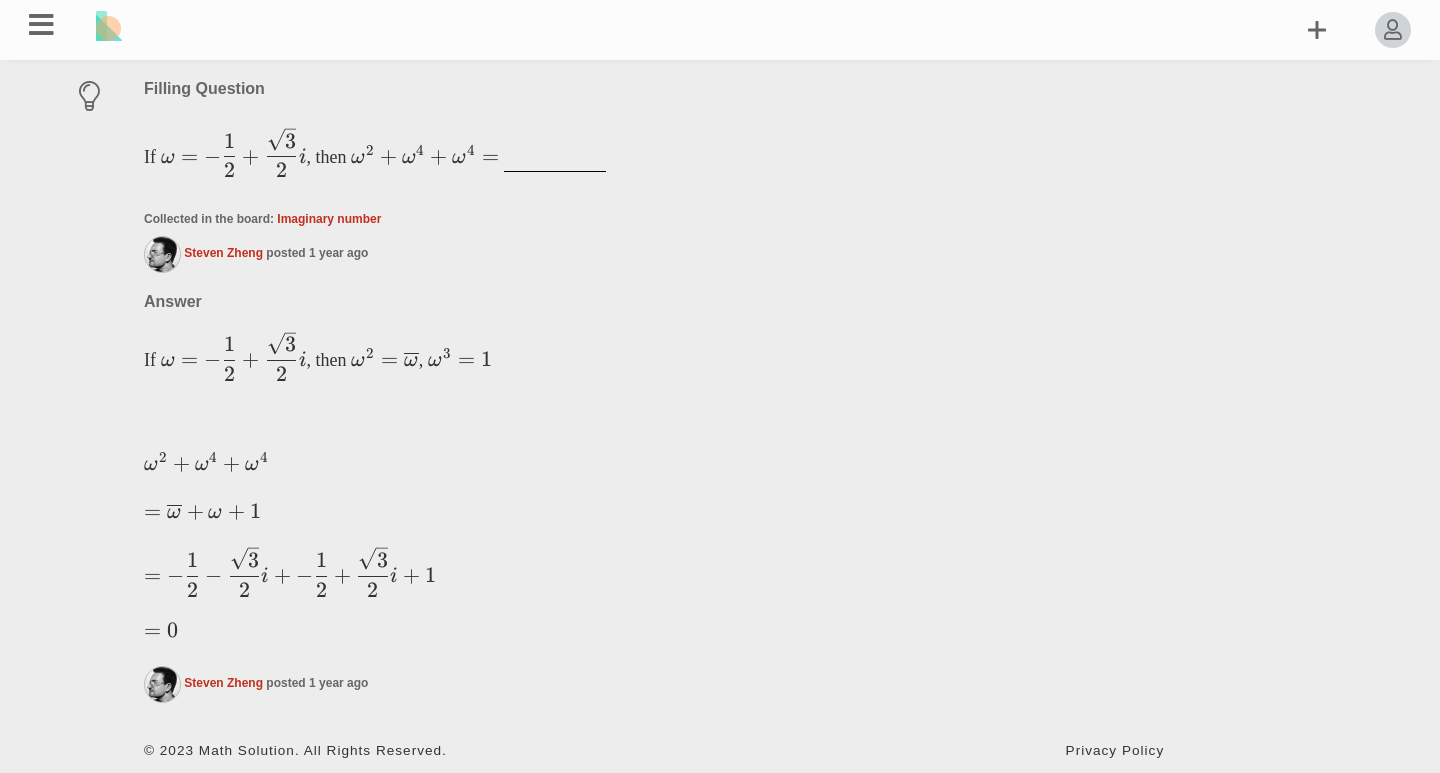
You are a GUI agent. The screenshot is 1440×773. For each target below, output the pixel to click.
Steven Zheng (223, 253)
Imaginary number (329, 219)
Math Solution (247, 750)
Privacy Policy (1115, 750)
